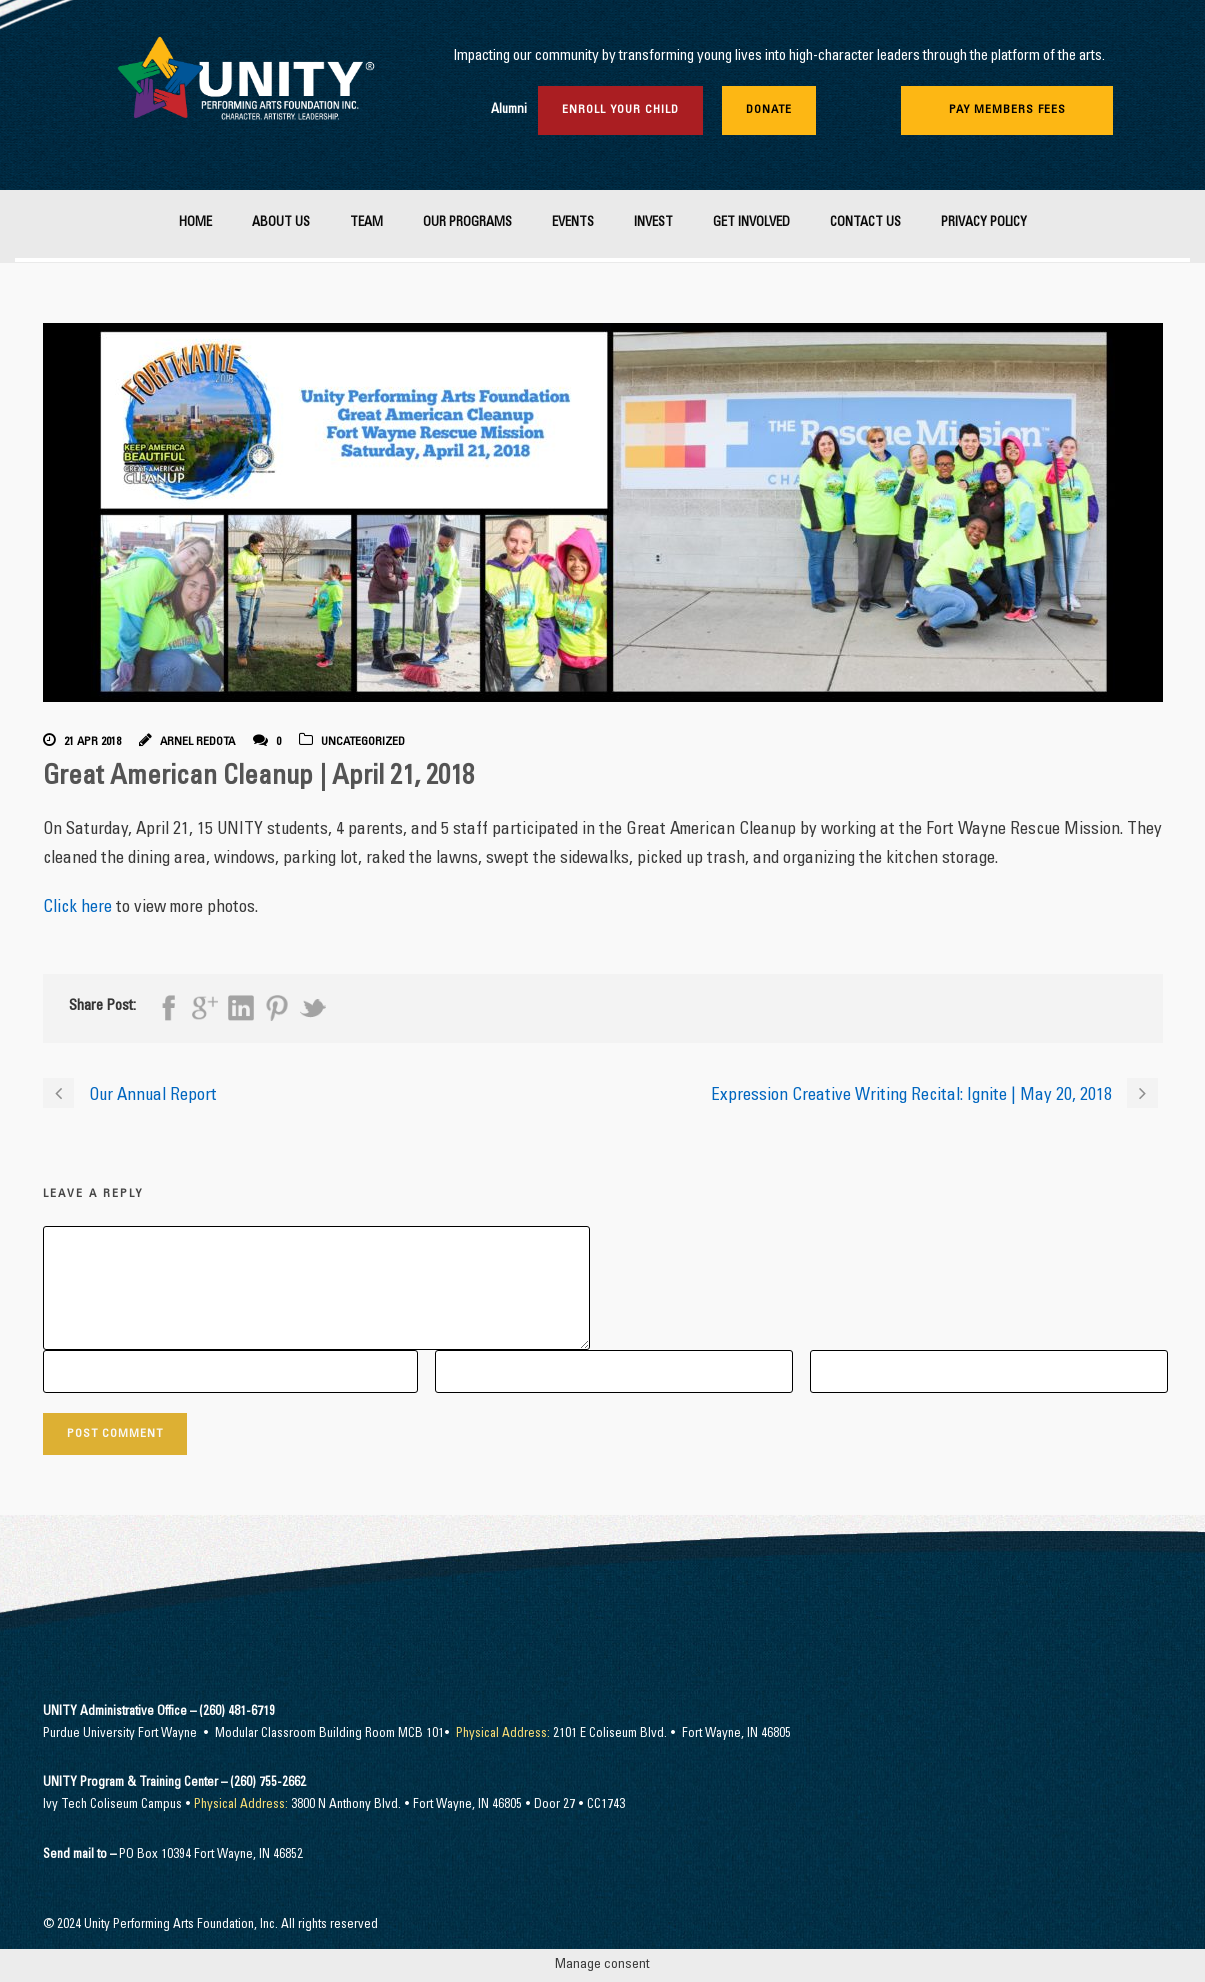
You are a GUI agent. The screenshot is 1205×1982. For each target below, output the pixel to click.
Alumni (509, 110)
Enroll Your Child (620, 110)
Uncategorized (363, 742)
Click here (77, 908)
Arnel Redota (197, 742)
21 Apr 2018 (92, 742)
